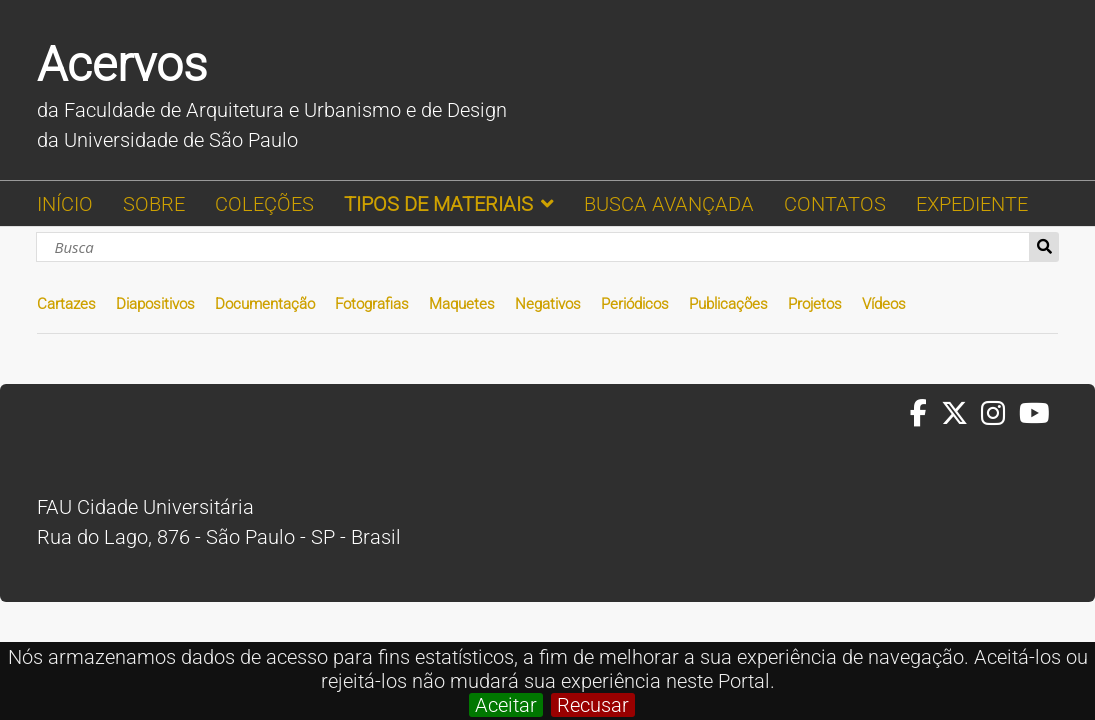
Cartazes (66, 304)
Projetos (815, 304)
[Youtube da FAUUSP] (1036, 414)
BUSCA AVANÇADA (669, 204)
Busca (1044, 247)
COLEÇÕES (264, 204)
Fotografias (372, 304)
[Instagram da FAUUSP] (999, 414)
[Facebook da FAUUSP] (925, 414)
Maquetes (462, 304)
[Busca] (533, 247)
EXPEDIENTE (972, 204)
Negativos (548, 304)
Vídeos (884, 304)
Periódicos (635, 304)
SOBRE (154, 204)
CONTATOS (835, 204)
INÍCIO (65, 204)
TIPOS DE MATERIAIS (438, 204)
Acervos (122, 64)
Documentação (265, 304)
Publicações (728, 304)
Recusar (593, 705)
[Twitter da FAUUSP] (961, 414)
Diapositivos (155, 304)
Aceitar (506, 705)
